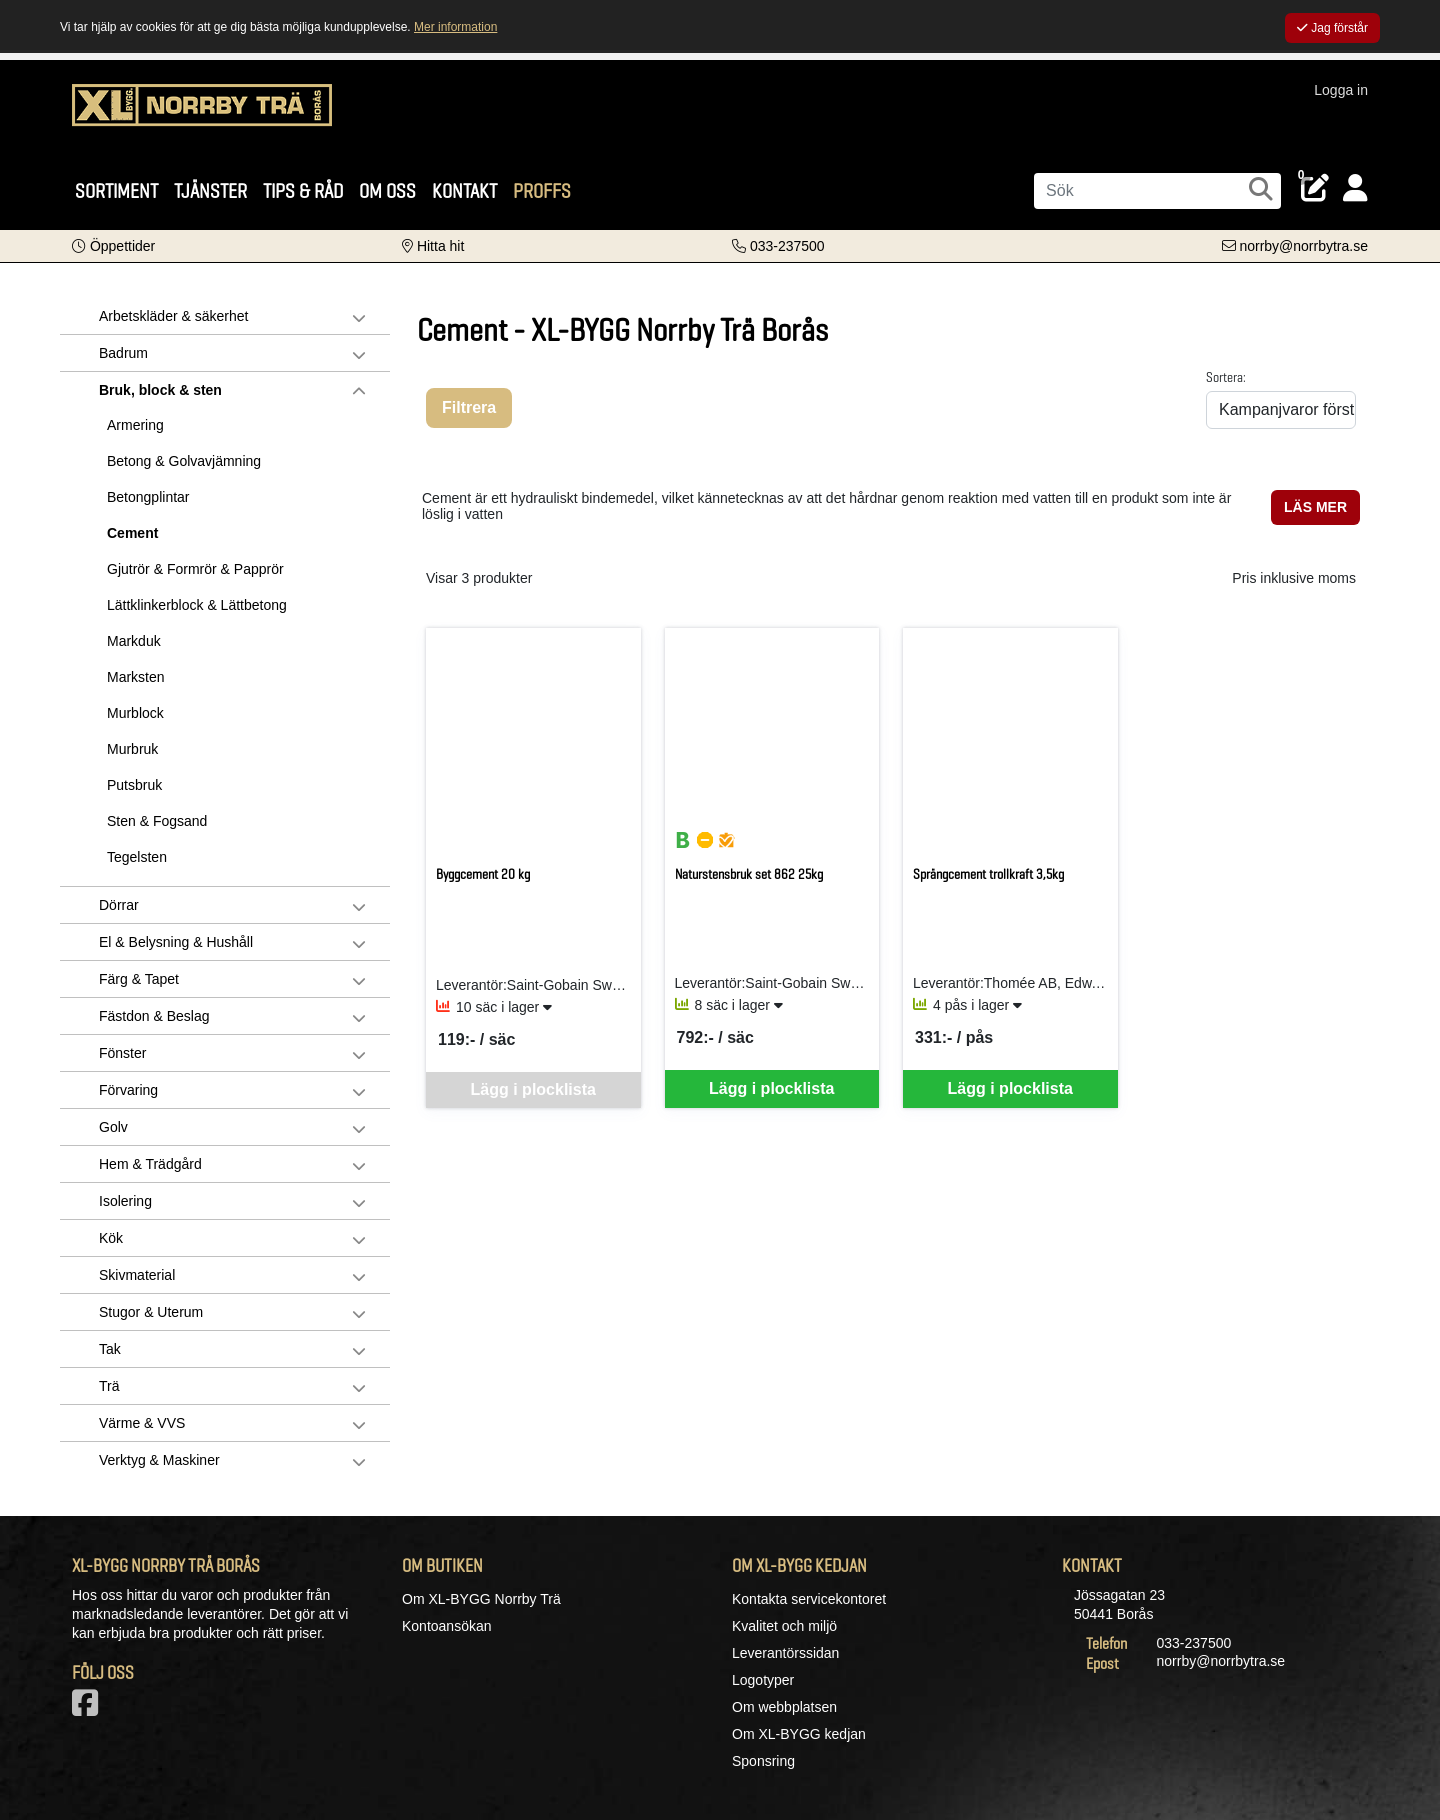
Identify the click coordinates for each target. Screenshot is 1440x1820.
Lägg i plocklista (771, 1088)
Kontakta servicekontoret (809, 1599)
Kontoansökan (447, 1626)
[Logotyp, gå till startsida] (202, 115)
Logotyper (763, 1680)
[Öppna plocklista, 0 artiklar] (1315, 188)
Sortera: (1226, 377)
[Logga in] (1355, 188)
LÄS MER (1315, 507)
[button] (113, 246)
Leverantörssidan (785, 1653)
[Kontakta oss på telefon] (778, 246)
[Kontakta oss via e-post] (1295, 246)
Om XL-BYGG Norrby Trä (481, 1599)
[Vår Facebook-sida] (89, 1709)
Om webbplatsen (784, 1707)
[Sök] (1157, 191)
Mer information (455, 27)
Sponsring (763, 1761)
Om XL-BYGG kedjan (799, 1734)
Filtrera (469, 407)
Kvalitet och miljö (784, 1626)
